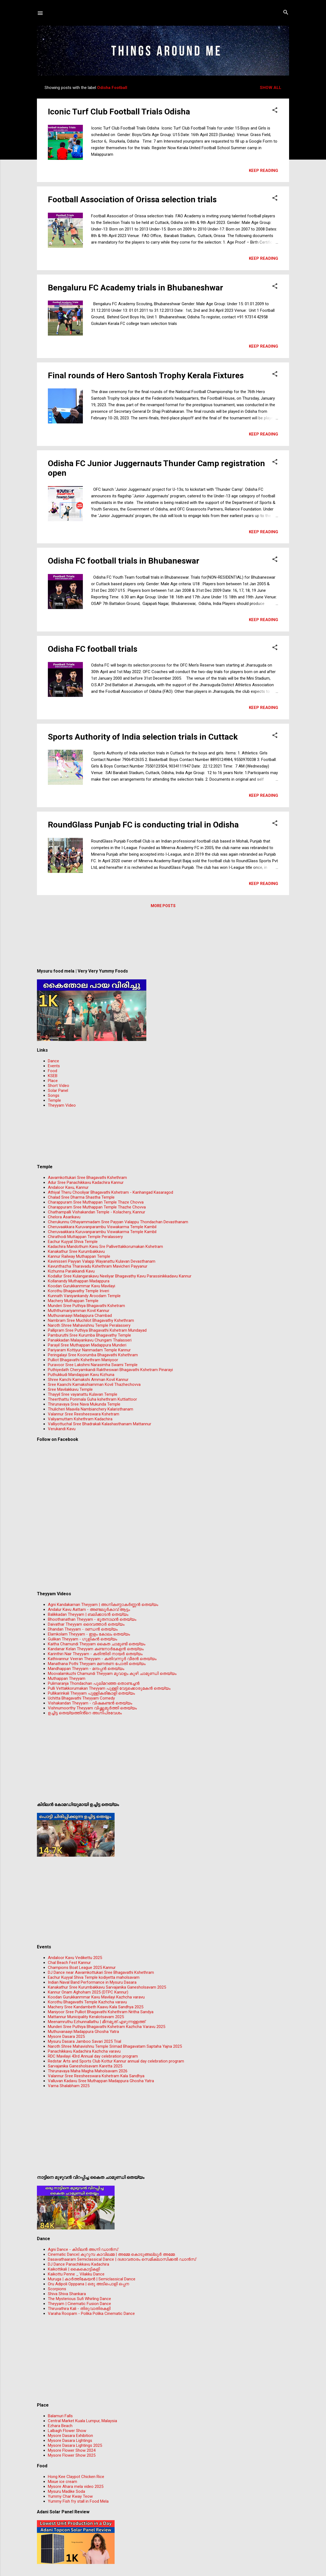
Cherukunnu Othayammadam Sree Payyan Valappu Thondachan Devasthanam (118, 1221)
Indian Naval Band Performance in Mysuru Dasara (92, 1982)
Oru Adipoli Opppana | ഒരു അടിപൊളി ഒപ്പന (88, 2283)
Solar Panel (58, 1090)
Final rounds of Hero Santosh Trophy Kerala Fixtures (146, 375)
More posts (163, 906)
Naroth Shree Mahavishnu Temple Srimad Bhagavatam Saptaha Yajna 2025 (115, 2046)
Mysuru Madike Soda (66, 2491)
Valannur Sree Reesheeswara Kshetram (83, 1414)
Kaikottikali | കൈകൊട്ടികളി (74, 2269)
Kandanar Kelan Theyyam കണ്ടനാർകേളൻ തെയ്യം (96, 1648)
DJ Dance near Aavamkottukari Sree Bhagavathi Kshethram (101, 1972)
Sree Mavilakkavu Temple (70, 1389)
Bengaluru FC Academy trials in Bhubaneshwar (135, 287)
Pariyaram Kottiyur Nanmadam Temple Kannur (89, 1350)
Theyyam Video (62, 1105)
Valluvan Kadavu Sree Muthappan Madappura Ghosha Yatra (101, 2080)
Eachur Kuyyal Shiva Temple (73, 1241)
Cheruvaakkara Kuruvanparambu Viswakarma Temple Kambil (102, 1226)
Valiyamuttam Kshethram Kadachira (80, 1419)
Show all (270, 87)
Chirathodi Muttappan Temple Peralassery (85, 1236)
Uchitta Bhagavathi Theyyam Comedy (81, 1698)
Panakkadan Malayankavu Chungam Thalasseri (90, 1340)
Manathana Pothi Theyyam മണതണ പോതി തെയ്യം (96, 1663)
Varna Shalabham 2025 (68, 2085)
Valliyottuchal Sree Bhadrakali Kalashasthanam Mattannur (99, 1423)
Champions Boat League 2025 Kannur (82, 1967)
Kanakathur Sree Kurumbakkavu (76, 1251)
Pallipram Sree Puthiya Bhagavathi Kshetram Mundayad (97, 1330)
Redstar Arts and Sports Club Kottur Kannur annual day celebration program (116, 2061)
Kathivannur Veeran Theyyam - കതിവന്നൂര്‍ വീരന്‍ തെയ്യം (102, 1658)
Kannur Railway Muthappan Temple (79, 1256)
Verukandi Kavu (61, 1428)
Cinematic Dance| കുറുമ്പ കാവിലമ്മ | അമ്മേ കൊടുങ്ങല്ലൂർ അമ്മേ (111, 2254)
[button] (275, 110)
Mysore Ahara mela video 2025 (75, 2486)
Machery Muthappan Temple (73, 1300)
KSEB (52, 1075)
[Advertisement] (163, 939)
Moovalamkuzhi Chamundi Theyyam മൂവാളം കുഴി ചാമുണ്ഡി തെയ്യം (112, 1673)
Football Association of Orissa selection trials (132, 199)
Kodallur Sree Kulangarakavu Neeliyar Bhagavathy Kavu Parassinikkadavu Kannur (119, 1276)
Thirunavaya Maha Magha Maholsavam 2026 (87, 2071)
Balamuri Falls (60, 2415)
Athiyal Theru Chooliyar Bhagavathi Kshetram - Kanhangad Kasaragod (110, 1192)
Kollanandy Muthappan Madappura (78, 1281)
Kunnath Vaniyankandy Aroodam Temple (84, 1295)
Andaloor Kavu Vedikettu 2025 (75, 1957)
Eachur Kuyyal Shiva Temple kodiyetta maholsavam (93, 1977)
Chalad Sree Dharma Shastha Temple (81, 1197)
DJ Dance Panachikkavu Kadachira (78, 2264)
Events (54, 1065)
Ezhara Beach (60, 2425)
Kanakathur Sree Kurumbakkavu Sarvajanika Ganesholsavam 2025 (107, 1987)
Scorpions (57, 2288)
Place (53, 1080)
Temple (54, 1100)
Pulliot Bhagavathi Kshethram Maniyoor (83, 1359)
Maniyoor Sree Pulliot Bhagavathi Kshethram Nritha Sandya (100, 2011)
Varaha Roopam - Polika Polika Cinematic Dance (91, 2313)
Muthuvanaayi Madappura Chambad (80, 1315)
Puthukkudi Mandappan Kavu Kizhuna (81, 1374)
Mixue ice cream (62, 2481)
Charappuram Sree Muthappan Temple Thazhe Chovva (97, 1207)
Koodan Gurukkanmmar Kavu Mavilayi (81, 1285)
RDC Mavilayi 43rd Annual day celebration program (93, 2056)
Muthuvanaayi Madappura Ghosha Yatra (83, 2031)
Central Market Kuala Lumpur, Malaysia (82, 2420)
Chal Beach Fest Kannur (69, 1962)
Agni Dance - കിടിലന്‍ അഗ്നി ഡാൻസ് (83, 2249)
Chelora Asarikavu (64, 1217)
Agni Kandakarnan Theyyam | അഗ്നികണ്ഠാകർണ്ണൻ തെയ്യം (103, 1604)
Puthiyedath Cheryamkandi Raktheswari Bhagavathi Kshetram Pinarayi (110, 1369)
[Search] (286, 13)
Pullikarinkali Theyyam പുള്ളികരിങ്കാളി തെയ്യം (91, 1693)
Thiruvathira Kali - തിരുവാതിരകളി (79, 2308)
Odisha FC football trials (92, 649)
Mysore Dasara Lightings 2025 (75, 2445)
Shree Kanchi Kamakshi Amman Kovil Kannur (88, 1379)
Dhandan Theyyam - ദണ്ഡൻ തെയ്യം (83, 1629)
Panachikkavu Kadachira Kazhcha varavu (84, 2051)
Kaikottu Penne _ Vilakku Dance (76, 2274)
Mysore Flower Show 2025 (71, 2455)
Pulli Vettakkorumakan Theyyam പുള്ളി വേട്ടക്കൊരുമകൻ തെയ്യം (109, 1688)
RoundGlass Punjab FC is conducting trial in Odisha (143, 824)
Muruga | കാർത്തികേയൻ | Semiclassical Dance (91, 2279)
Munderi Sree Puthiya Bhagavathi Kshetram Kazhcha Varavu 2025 (106, 2026)
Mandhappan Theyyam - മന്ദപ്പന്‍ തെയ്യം (86, 1668)
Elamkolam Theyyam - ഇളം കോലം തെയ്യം (89, 1634)
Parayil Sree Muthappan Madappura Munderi (87, 1345)
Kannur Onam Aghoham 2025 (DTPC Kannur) (88, 1992)
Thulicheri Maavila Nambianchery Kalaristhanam (90, 1409)
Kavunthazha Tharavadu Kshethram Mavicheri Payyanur (97, 1266)
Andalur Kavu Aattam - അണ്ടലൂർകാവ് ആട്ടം (89, 1609)
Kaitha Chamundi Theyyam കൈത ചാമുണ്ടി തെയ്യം (96, 1644)
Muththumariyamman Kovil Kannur (78, 1310)
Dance (53, 1060)
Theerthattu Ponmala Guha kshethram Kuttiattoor (92, 1399)
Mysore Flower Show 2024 (71, 2450)
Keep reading (263, 170)
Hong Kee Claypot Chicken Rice (76, 2476)
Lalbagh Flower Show (67, 2430)
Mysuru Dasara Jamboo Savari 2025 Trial (84, 2041)
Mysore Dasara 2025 (66, 2036)
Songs (53, 1095)
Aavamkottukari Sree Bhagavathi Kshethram (87, 1177)
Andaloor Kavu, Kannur (68, 1187)
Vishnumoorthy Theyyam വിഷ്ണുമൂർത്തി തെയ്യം (92, 1708)
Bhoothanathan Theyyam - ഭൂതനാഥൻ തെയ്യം (92, 1619)
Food (52, 1070)
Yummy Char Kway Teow (70, 2496)
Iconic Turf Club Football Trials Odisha (119, 111)
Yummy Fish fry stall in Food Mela (78, 2501)
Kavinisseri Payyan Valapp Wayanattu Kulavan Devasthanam (101, 1261)
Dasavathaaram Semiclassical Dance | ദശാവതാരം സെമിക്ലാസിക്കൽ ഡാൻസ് (122, 2259)
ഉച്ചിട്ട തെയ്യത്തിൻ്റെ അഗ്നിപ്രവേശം (85, 1712)
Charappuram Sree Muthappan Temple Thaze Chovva (96, 1202)
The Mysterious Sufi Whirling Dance (79, 2298)
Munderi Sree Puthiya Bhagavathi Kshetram (86, 1305)
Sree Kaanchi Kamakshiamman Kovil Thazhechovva (94, 1384)
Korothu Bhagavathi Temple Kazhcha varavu (87, 2002)
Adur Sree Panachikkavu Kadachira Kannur (86, 1182)
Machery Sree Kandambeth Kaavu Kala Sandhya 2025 (95, 2006)
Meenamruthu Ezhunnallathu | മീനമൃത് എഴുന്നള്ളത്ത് (96, 2021)
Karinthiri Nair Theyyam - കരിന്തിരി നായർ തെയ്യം (95, 1653)
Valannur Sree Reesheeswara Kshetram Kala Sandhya (96, 2075)
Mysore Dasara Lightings (70, 2440)
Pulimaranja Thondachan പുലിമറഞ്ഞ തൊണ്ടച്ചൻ (93, 1683)
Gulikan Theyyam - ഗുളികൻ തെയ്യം (82, 1639)
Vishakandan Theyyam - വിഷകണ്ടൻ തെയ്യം (90, 1703)
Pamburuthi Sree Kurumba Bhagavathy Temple (89, 1335)
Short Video (58, 1085)
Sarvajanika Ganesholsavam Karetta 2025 (85, 2066)
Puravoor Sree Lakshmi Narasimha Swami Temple (93, 1364)
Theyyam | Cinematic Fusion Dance (79, 2303)
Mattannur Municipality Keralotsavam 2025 (86, 2016)
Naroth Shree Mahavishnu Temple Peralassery (89, 1325)
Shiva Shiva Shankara (67, 2293)
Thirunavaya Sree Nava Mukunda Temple (84, 1404)
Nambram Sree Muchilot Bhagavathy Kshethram (91, 1320)
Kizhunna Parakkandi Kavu (71, 1271)
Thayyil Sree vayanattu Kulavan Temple (82, 1394)
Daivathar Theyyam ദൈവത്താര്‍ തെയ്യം (86, 1624)
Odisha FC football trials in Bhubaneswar (123, 561)
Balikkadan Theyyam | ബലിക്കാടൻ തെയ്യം (88, 1614)
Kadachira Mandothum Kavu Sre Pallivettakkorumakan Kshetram (105, 1246)
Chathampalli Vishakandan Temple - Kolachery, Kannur (96, 1212)
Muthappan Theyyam (66, 1678)
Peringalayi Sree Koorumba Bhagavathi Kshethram (93, 1354)
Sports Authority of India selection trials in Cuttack (143, 737)
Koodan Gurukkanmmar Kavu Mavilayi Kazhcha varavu (96, 1997)
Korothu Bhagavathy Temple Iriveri (78, 1290)
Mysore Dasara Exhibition (70, 2435)
